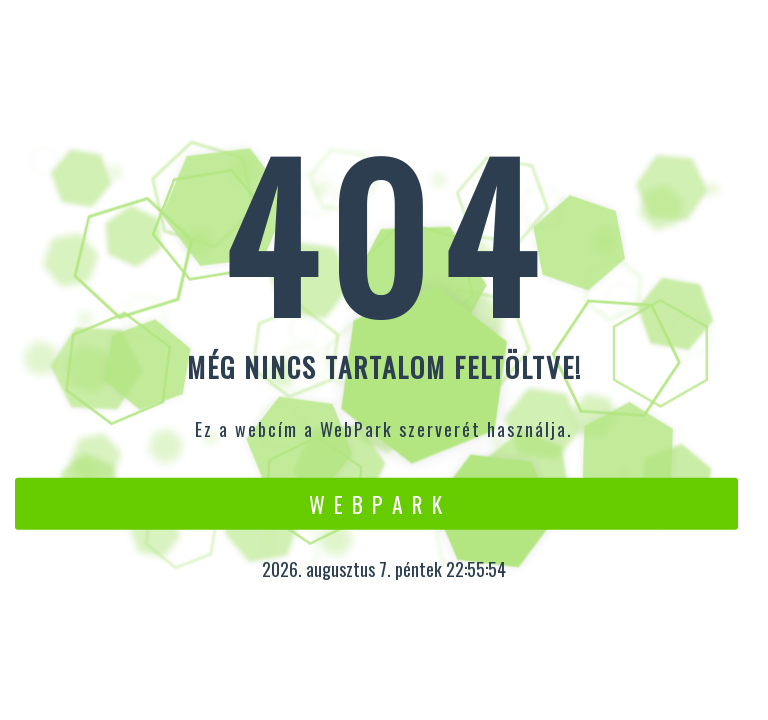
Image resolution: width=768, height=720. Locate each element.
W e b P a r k (376, 503)
